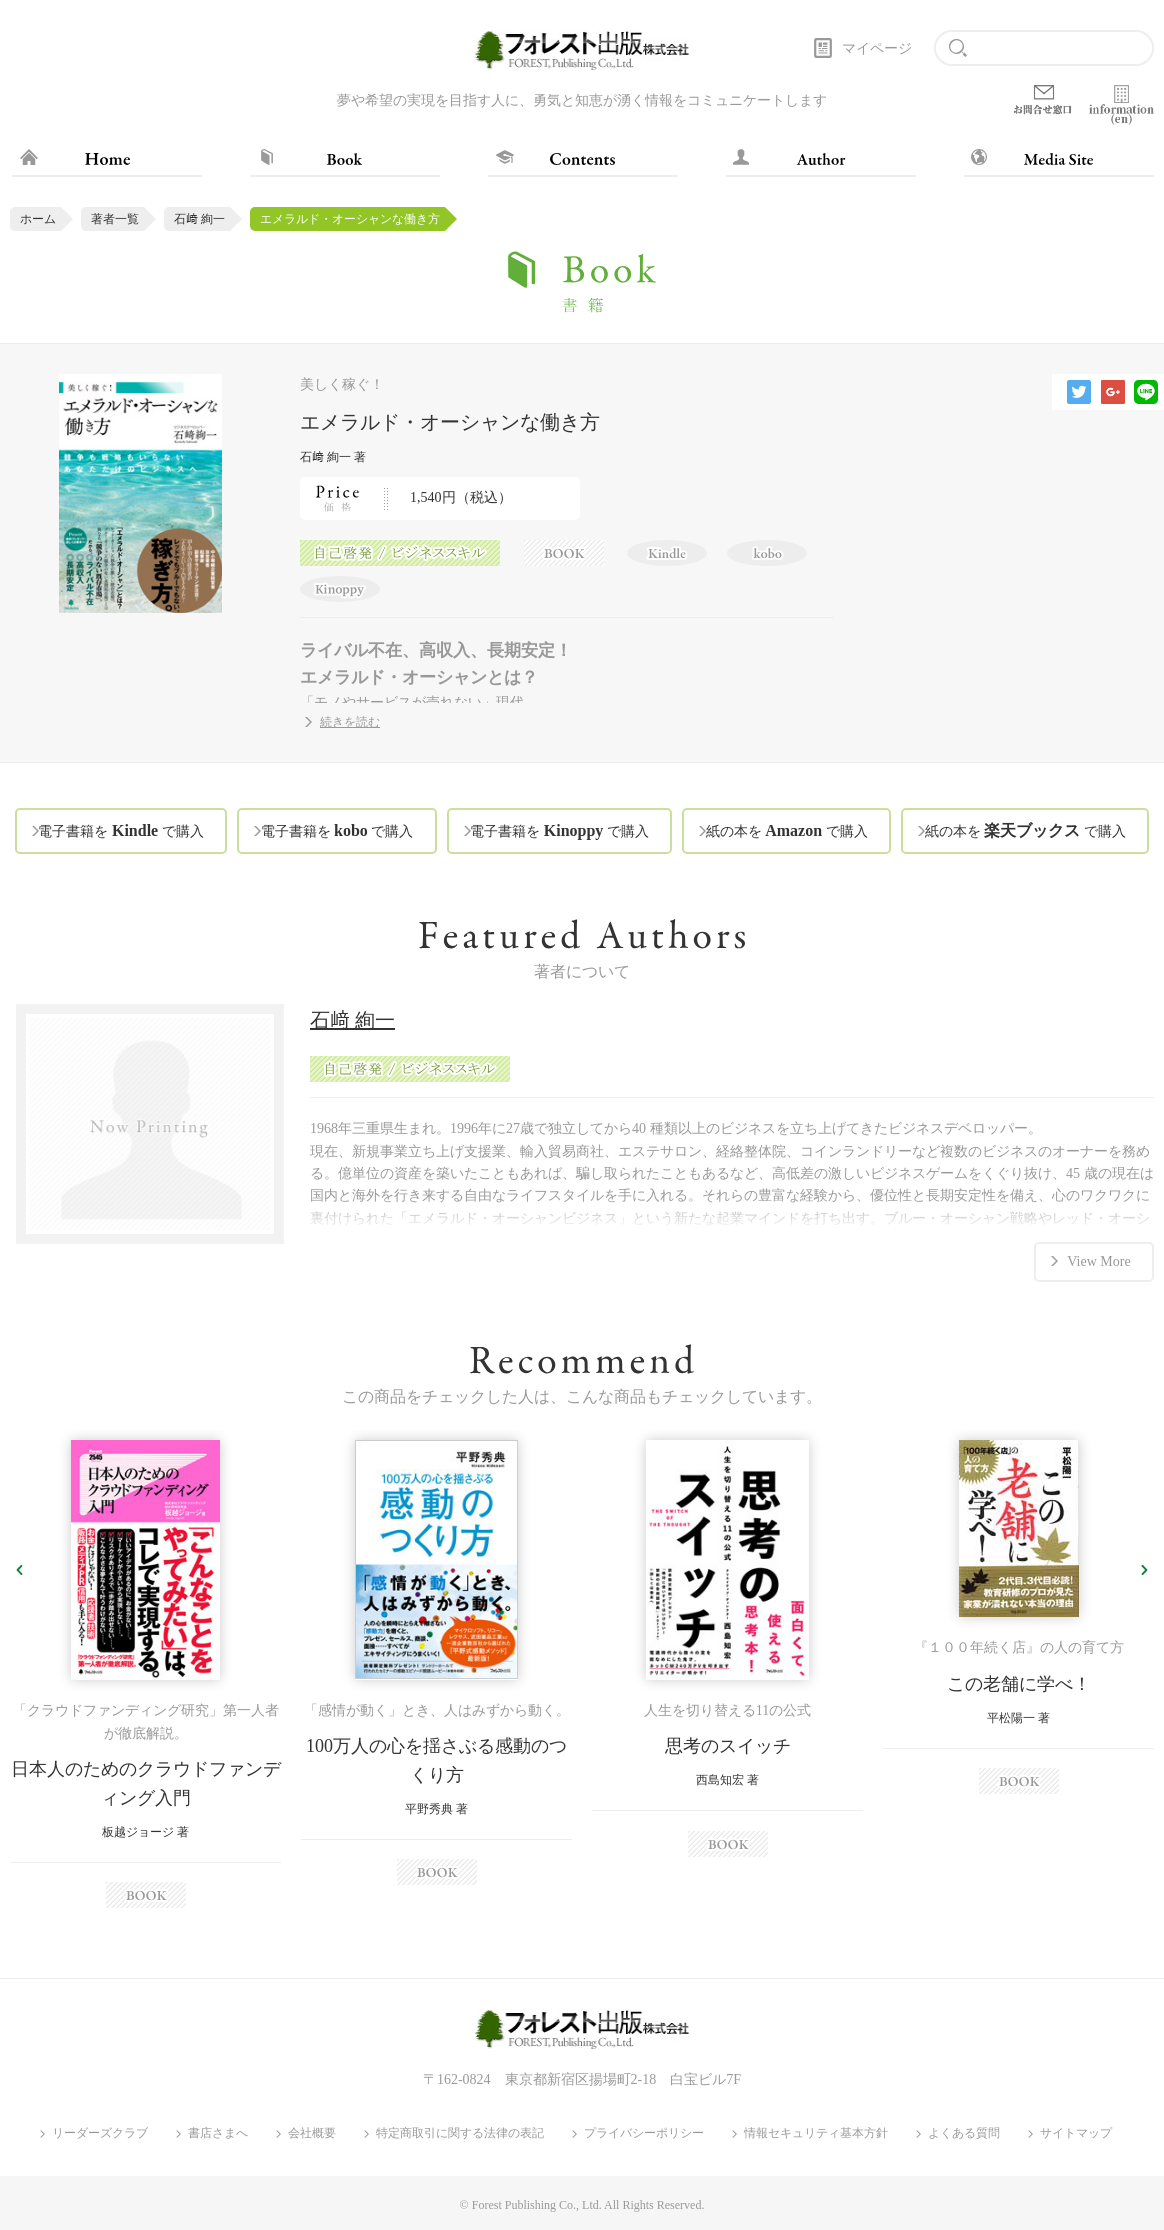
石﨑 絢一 (199, 219)
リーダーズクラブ (100, 2134)
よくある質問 (964, 2134)
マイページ (877, 48)
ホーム (38, 219)
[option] (145, 1674)
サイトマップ (1076, 2134)
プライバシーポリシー (644, 2134)
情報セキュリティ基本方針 (816, 2134)
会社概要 (312, 2134)
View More (1098, 1259)
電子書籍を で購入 (120, 830)
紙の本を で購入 (787, 830)
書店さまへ (218, 2134)
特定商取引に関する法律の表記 (460, 2134)
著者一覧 (115, 219)
